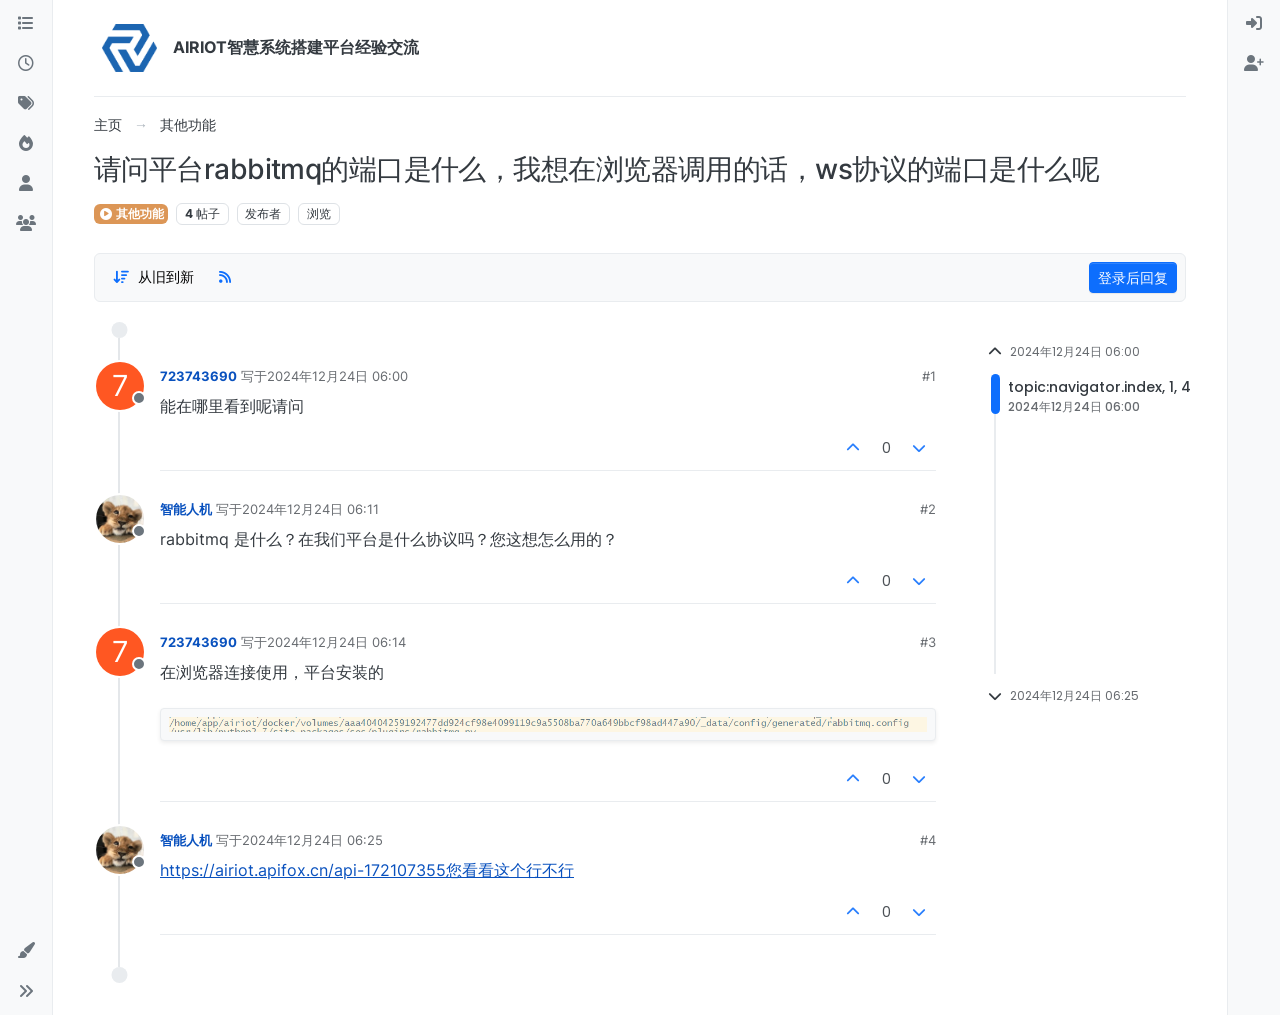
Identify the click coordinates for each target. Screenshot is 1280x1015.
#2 (928, 509)
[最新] (26, 64)
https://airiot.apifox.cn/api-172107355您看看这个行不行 (367, 870)
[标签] (26, 104)
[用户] (26, 184)
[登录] (1254, 24)
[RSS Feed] (225, 277)
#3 (928, 642)
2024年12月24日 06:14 (336, 642)
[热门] (26, 144)
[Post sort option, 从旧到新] (153, 277)
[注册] (1254, 64)
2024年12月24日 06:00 (337, 376)
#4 (928, 840)
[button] (26, 951)
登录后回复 (1133, 277)
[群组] (26, 224)
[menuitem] (1254, 24)
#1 (929, 376)
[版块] (26, 24)
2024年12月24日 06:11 (310, 509)
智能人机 (186, 509)
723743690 (198, 376)
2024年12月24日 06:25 (312, 840)
